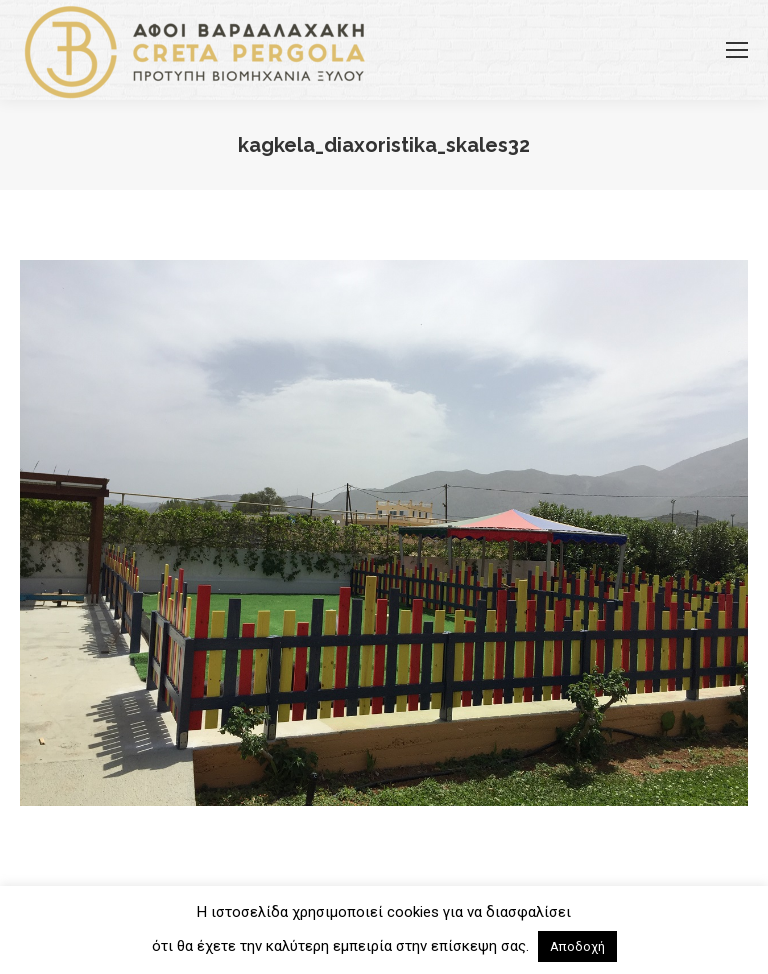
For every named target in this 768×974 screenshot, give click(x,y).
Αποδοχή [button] (577, 946)
